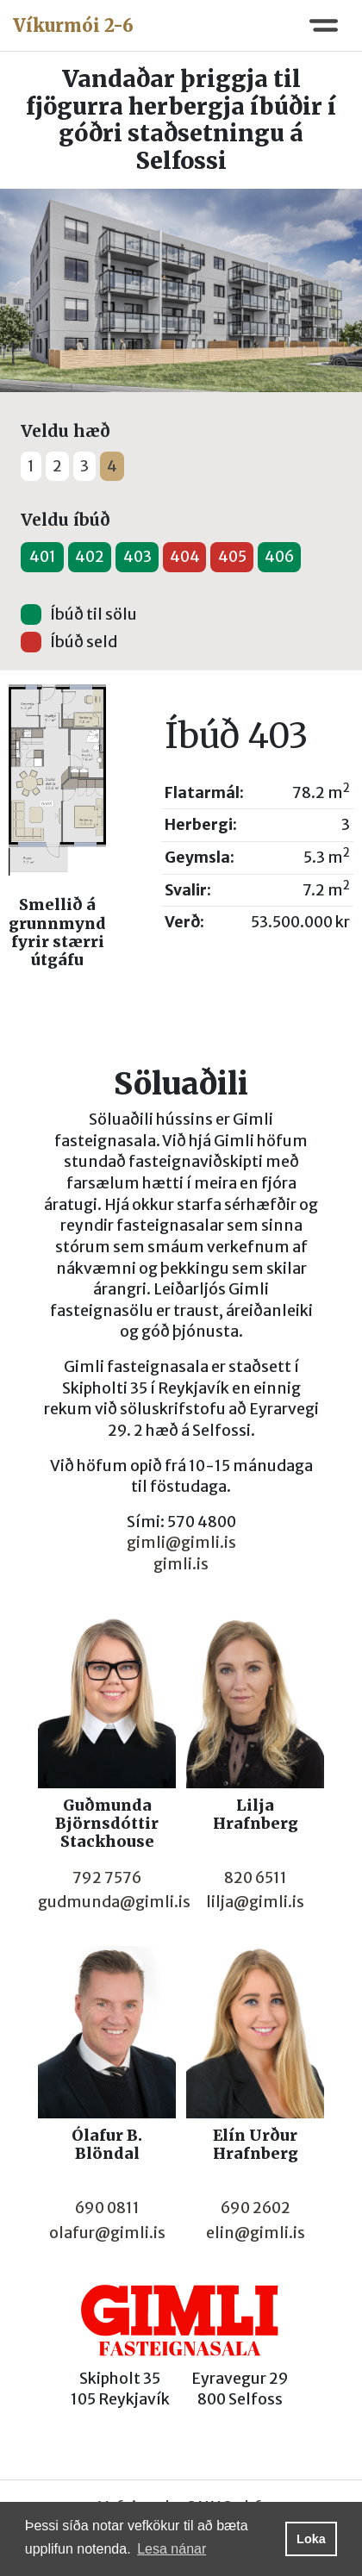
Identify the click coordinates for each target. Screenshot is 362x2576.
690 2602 (255, 2208)
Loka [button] (311, 2539)
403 (137, 556)
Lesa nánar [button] (171, 2549)
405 (232, 556)
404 (185, 556)
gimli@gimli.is (181, 1542)
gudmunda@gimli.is (114, 1902)
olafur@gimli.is (107, 2233)
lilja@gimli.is (255, 1902)
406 (279, 556)
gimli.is (181, 1564)
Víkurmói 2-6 (73, 25)
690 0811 (107, 2208)
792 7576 (106, 1877)
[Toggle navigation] (323, 25)
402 (89, 556)
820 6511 (255, 1877)
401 (42, 556)
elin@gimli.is (255, 2233)
